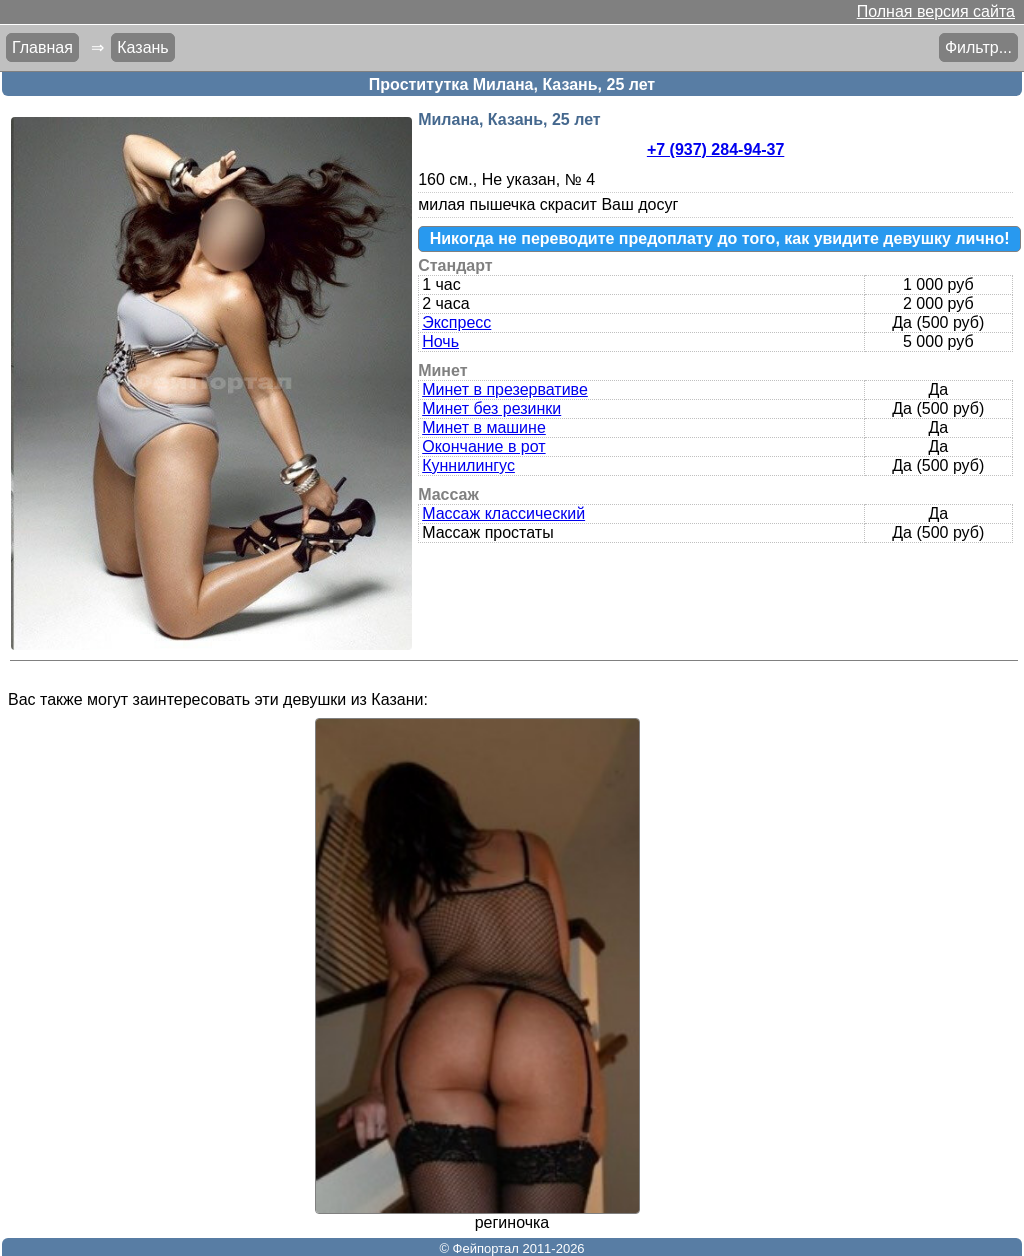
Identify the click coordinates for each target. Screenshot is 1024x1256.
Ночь (440, 341)
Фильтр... (978, 47)
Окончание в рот (483, 446)
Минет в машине (484, 427)
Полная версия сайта (936, 11)
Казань (142, 47)
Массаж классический (503, 513)
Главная (42, 47)
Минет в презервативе (505, 389)
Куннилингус (468, 465)
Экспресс (456, 322)
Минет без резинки (491, 408)
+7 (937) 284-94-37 (715, 149)
